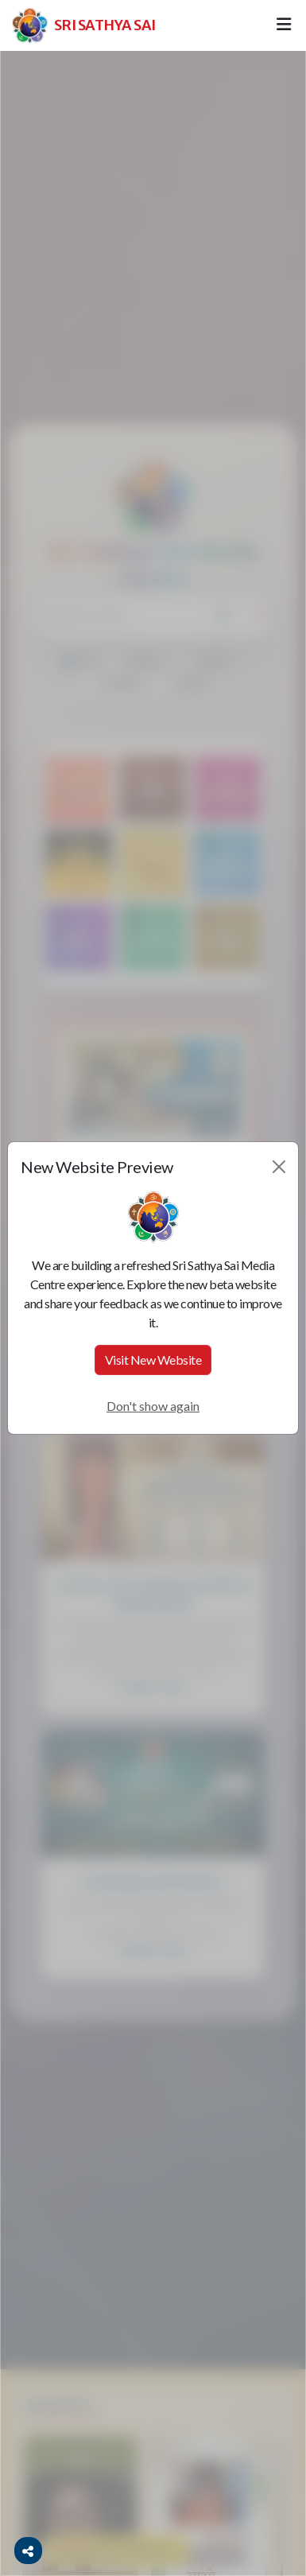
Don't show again (153, 1405)
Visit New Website (153, 1359)
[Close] (279, 1166)
